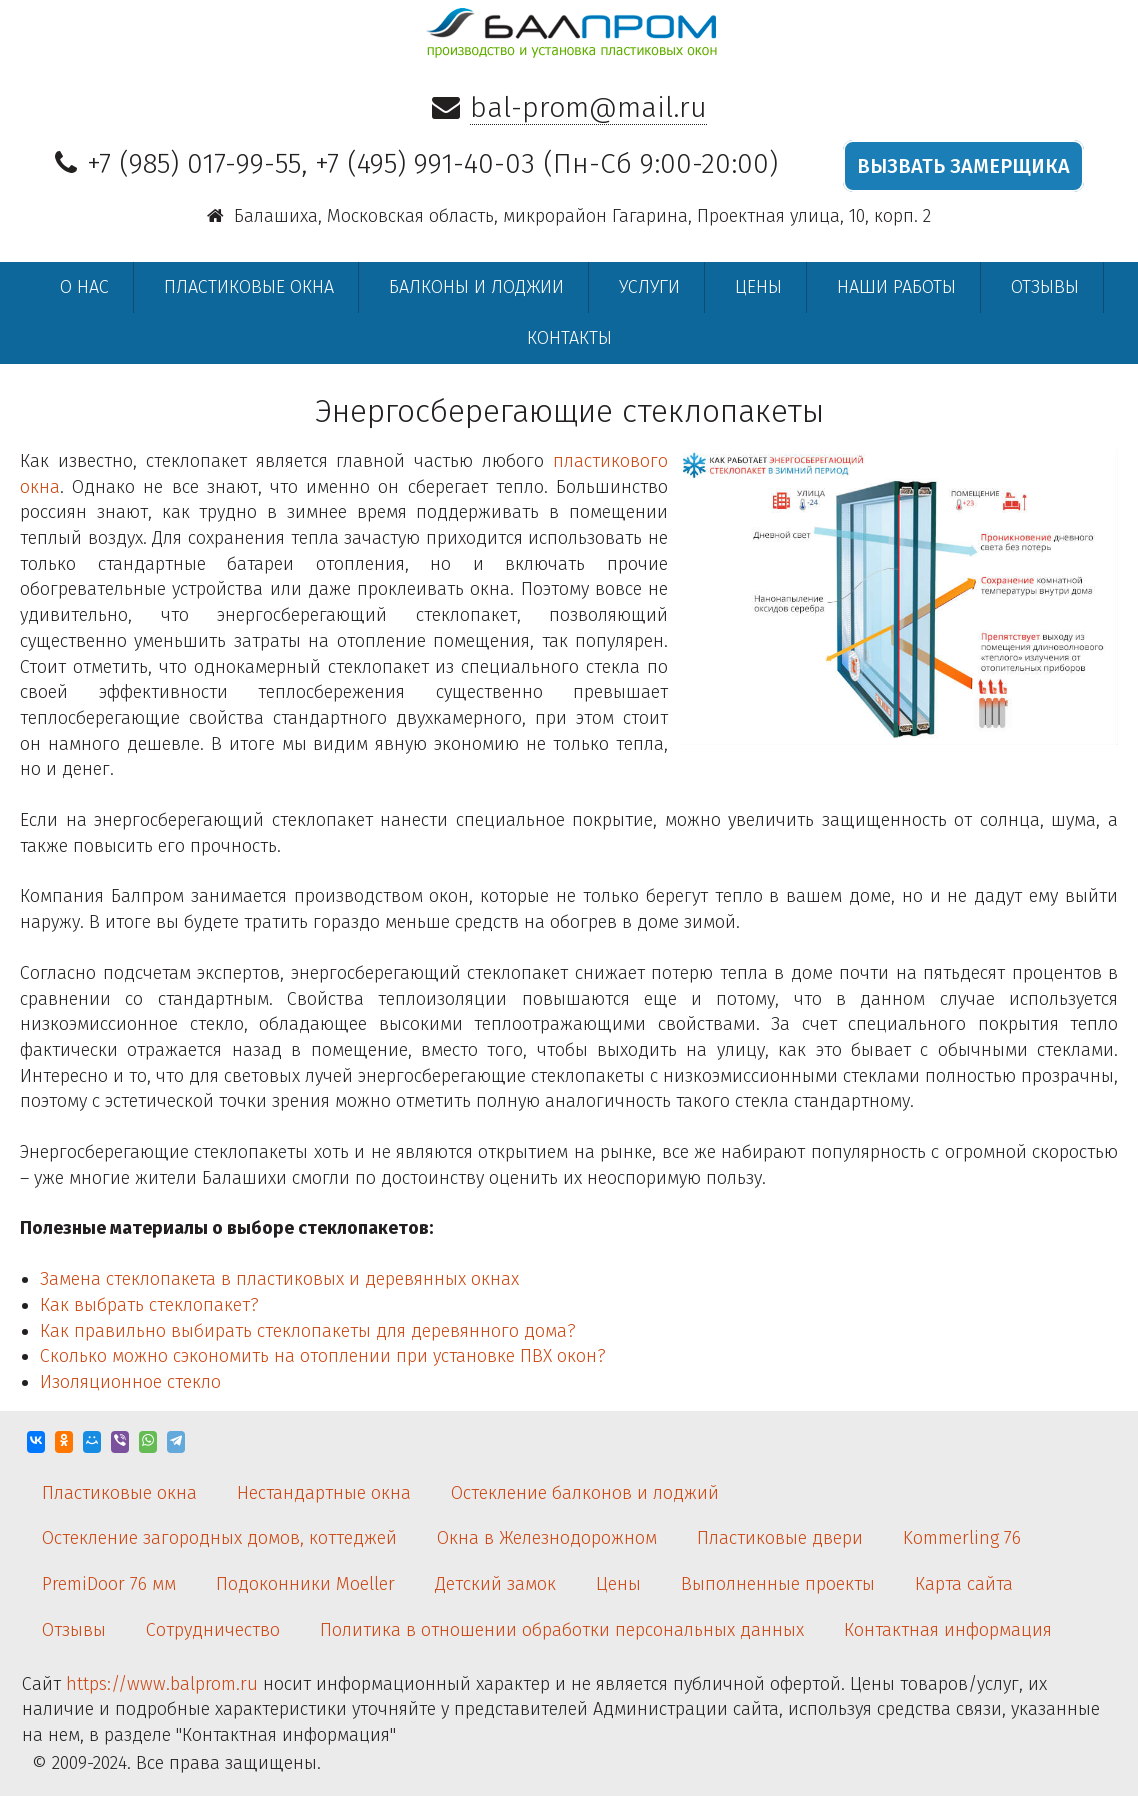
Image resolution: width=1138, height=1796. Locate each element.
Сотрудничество (213, 1630)
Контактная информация (948, 1630)
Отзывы (1045, 287)
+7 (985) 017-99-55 (194, 163)
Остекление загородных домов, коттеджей (219, 1538)
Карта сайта (964, 1584)
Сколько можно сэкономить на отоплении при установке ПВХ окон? (323, 1356)
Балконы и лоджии (476, 287)
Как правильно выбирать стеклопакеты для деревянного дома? (308, 1331)
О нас (84, 287)
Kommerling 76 (962, 1538)
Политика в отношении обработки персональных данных (562, 1630)
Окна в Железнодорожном (547, 1538)
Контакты (569, 338)
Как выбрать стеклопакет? (149, 1305)
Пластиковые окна (249, 287)
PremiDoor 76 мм (109, 1584)
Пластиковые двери (780, 1538)
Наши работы (896, 287)
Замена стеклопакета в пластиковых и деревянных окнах (279, 1279)
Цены (758, 287)
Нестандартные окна (324, 1493)
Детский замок (495, 1584)
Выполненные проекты (778, 1584)
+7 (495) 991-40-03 (425, 163)
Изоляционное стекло (130, 1382)
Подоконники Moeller (305, 1584)
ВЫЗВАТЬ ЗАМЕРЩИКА (963, 166)
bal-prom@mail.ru (588, 107)
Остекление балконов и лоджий (585, 1493)
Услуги (649, 287)
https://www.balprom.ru (162, 1684)
